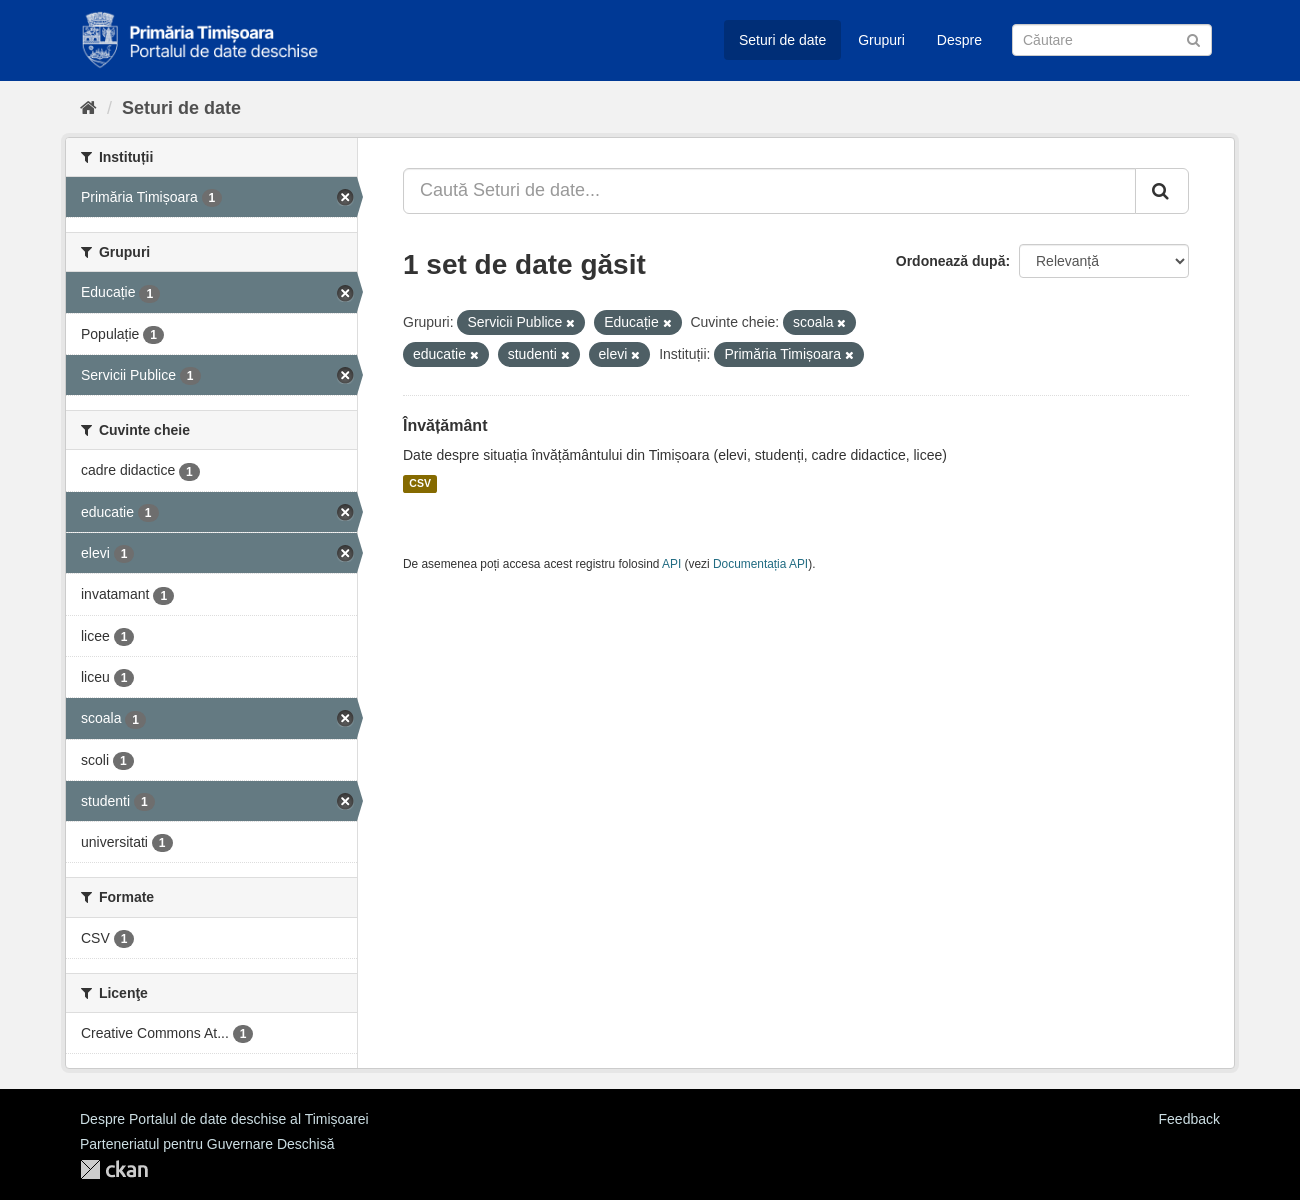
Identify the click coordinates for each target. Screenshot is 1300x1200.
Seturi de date (782, 40)
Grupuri (881, 40)
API (671, 564)
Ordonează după (951, 261)
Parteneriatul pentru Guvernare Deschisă (207, 1144)
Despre (959, 40)
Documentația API (760, 564)
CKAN (114, 1169)
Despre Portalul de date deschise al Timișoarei (224, 1119)
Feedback (1189, 1119)
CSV (420, 484)
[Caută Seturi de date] (1112, 40)
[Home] (88, 108)
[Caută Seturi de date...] (769, 191)
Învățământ (445, 425)
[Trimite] (1193, 38)
